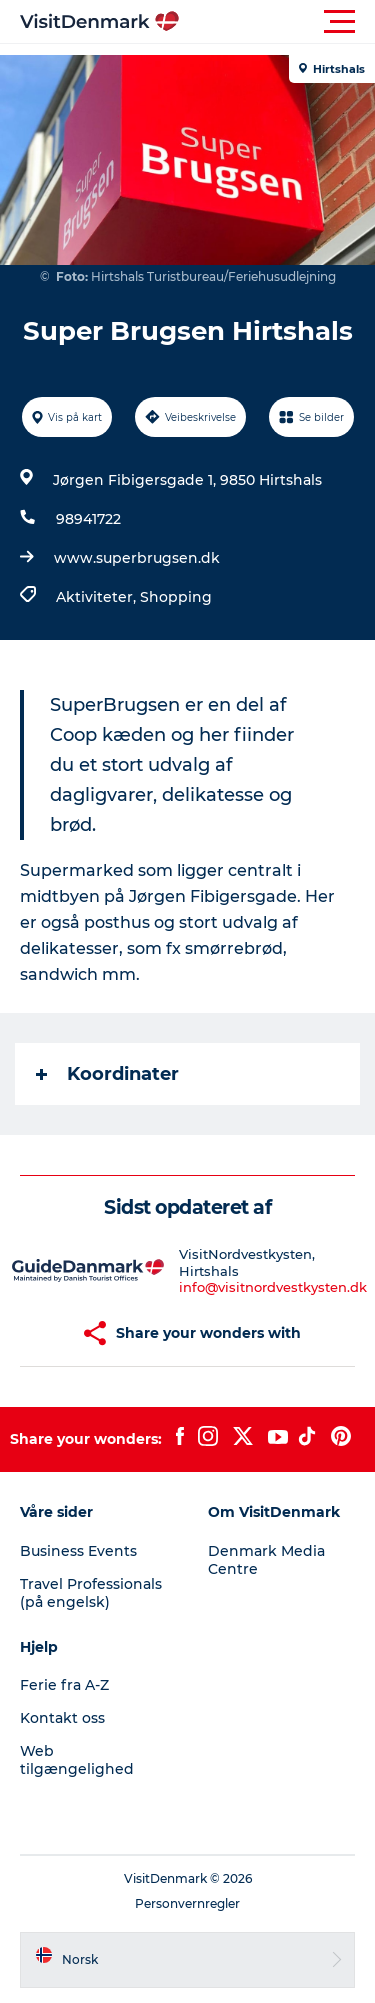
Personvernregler (187, 1903)
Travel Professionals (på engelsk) (91, 1593)
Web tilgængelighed (77, 1760)
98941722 (88, 519)
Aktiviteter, (98, 597)
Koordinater (107, 1074)
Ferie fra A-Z (64, 1685)
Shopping (176, 597)
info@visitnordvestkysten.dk (273, 1287)
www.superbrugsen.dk (137, 558)
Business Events (78, 1551)
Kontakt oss (62, 1718)
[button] (277, 22)
